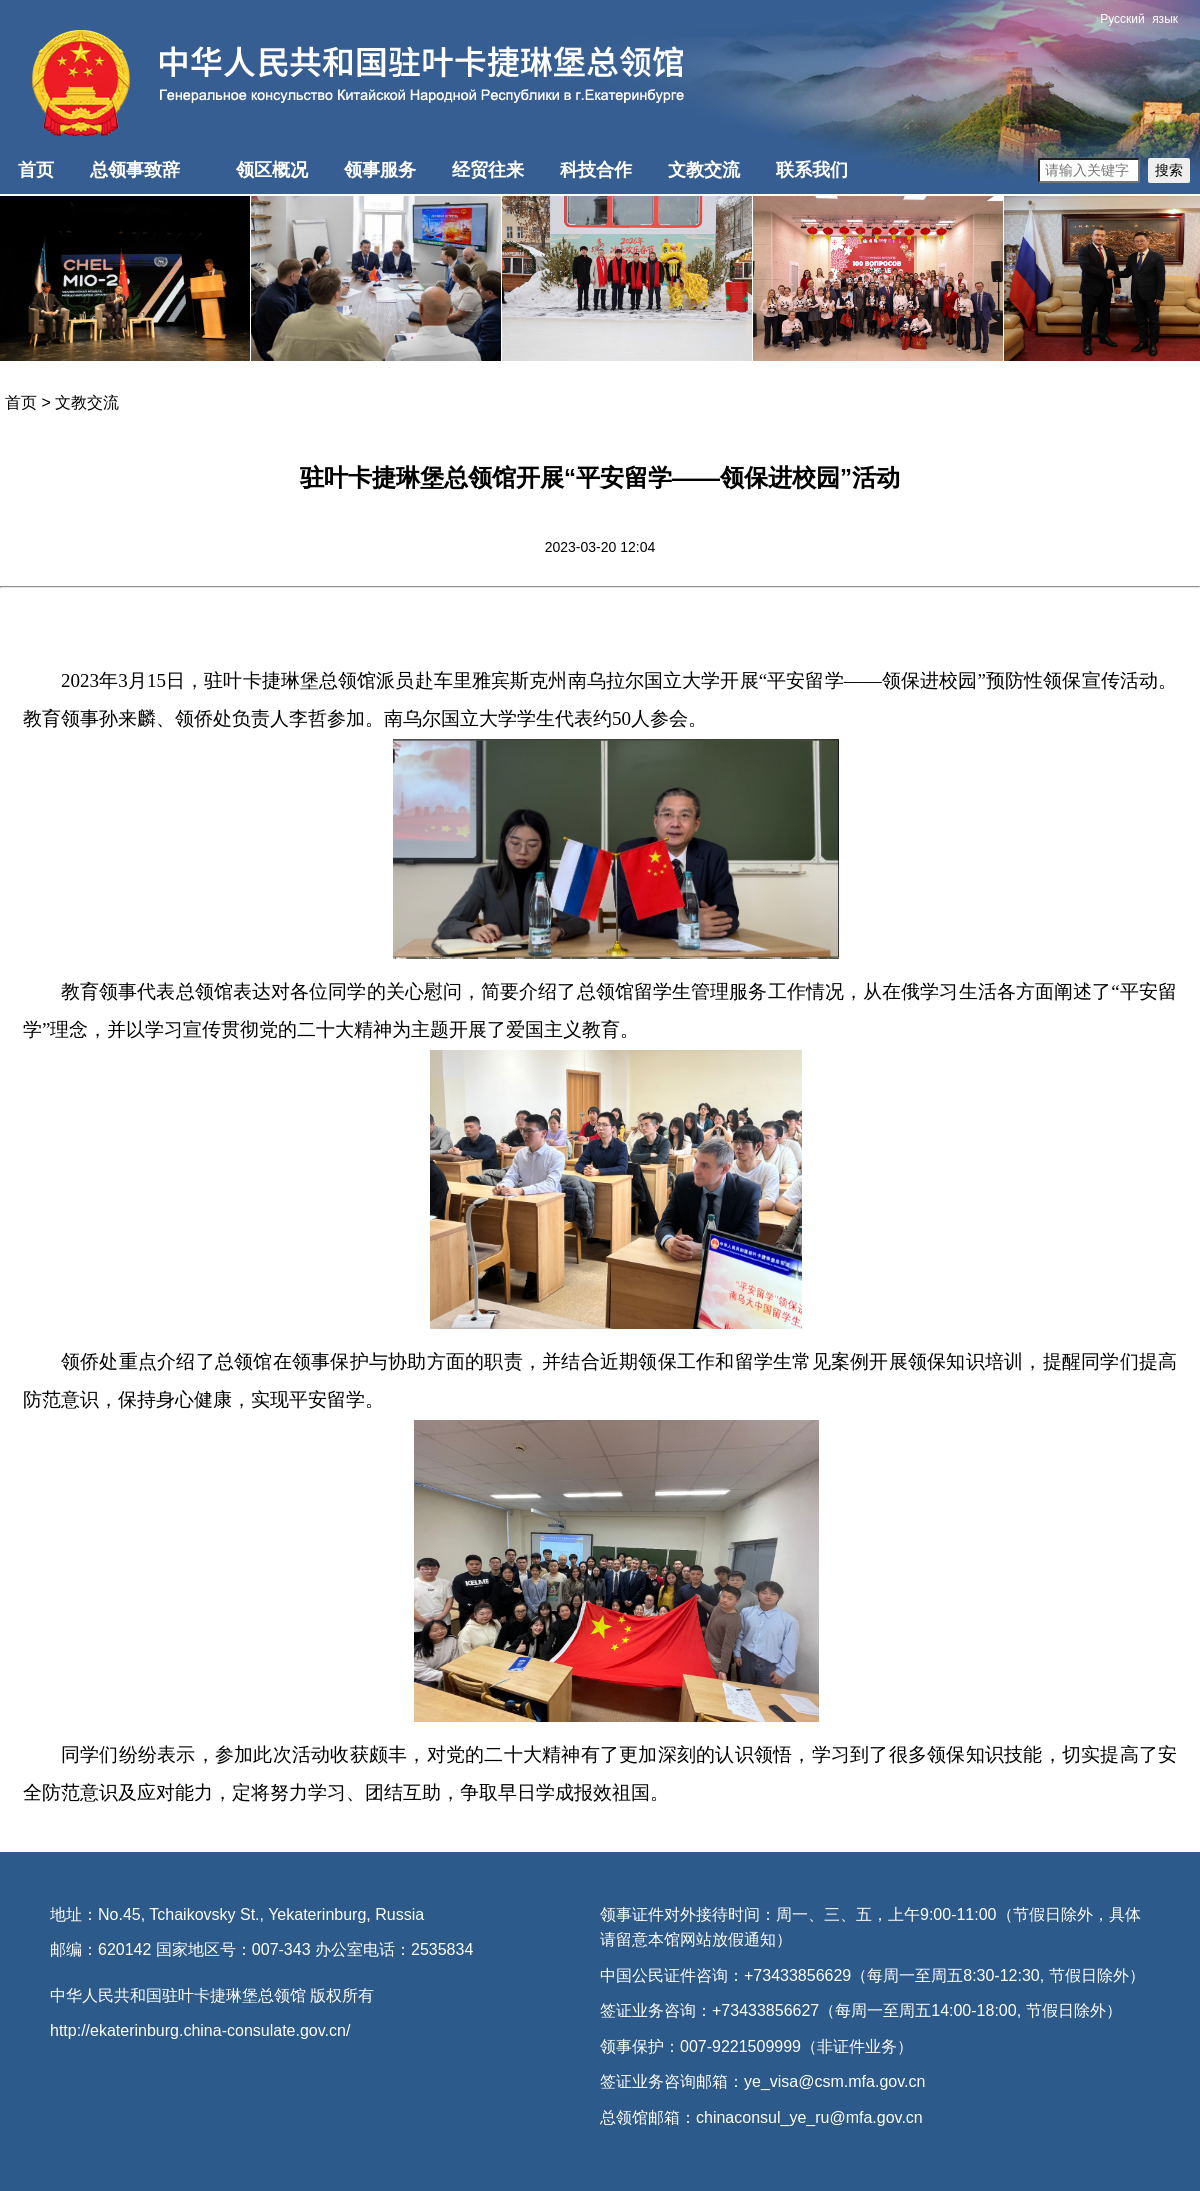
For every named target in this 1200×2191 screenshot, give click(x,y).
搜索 (1169, 170)
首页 (36, 170)
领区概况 (272, 170)
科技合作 (596, 170)
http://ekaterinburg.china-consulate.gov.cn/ (200, 2030)
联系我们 (812, 170)
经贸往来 (488, 170)
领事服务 (380, 170)
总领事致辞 (135, 170)
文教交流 (704, 170)
